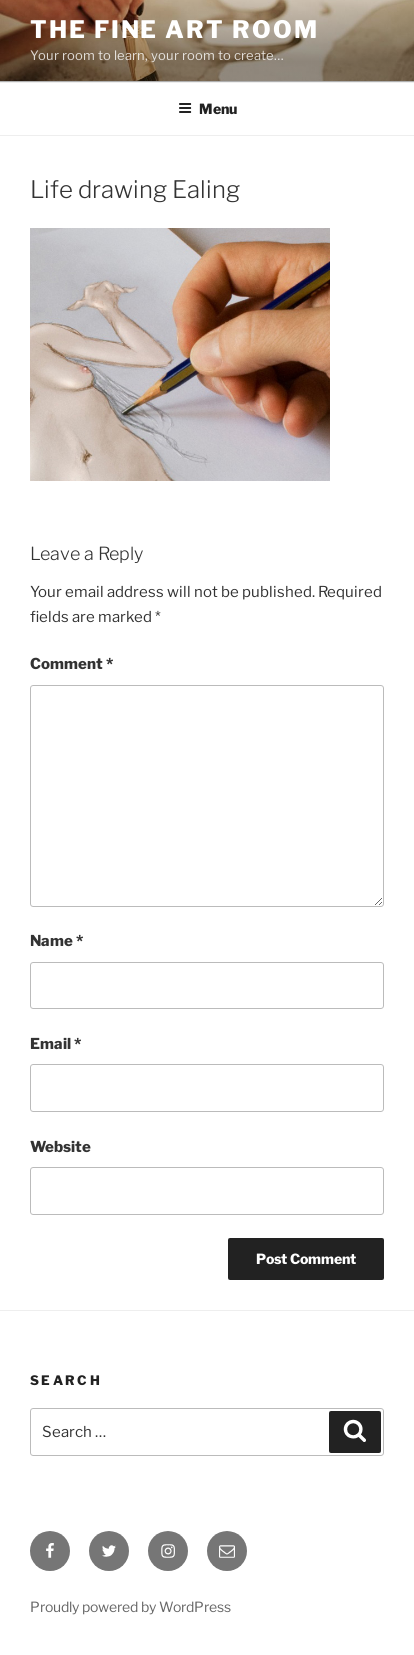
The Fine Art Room (174, 29)
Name (56, 941)
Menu (207, 108)
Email (55, 1044)
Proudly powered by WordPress (130, 1606)
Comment (71, 664)
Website (60, 1147)
